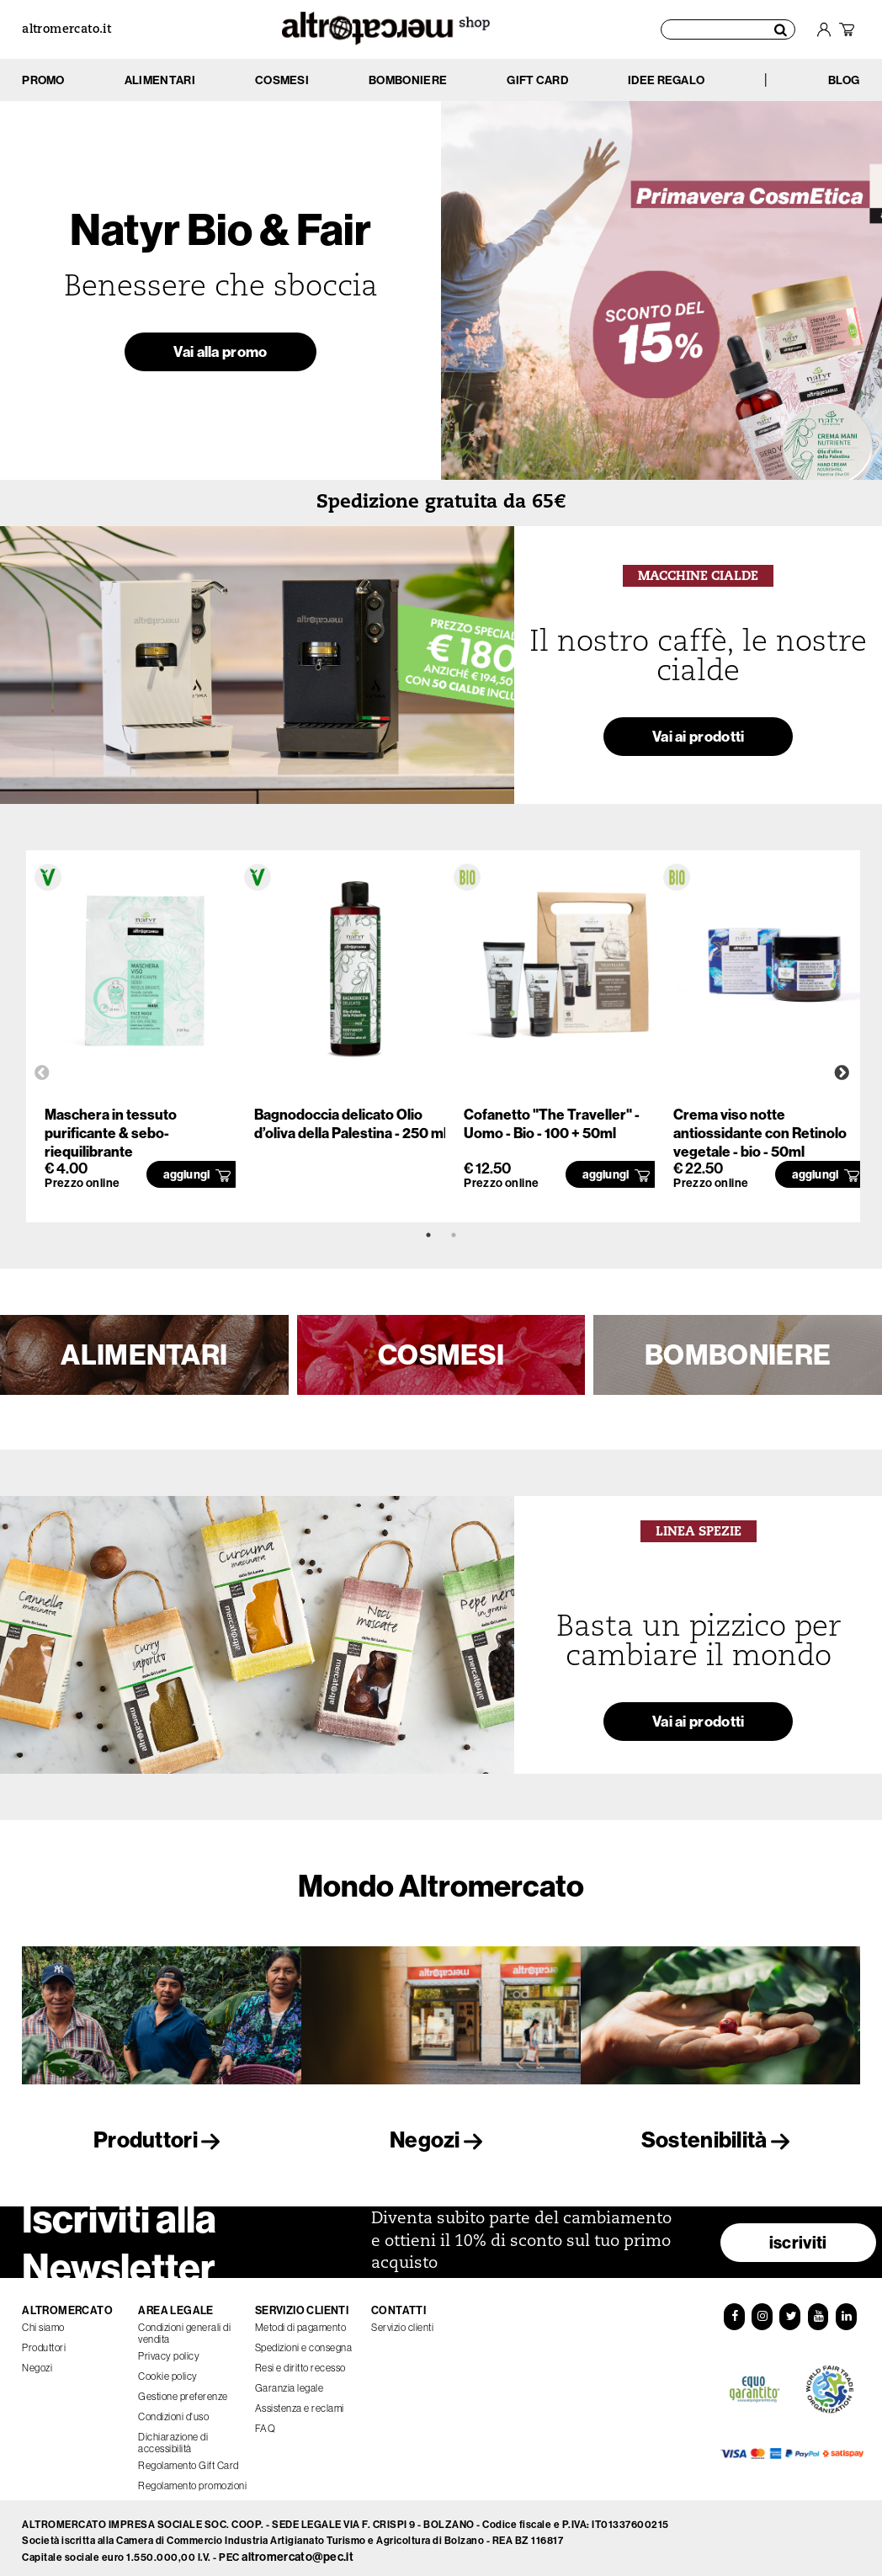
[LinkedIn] (846, 2310)
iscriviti (798, 2234)
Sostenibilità (720, 2139)
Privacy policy (168, 2349)
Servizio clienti (402, 2320)
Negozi (441, 2139)
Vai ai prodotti (698, 741)
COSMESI (441, 1354)
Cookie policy (168, 2369)
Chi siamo (43, 2320)
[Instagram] (761, 2310)
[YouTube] (818, 2310)
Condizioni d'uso (173, 2409)
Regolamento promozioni (192, 2478)
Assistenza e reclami (299, 2401)
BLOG (844, 80)
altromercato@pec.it (297, 2550)
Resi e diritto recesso (300, 2360)
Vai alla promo (220, 355)
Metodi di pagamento (301, 2320)
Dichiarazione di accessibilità (173, 2435)
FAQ (265, 2421)
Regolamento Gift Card (188, 2458)
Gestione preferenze (183, 2389)
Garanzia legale (289, 2381)
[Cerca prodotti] (729, 29)
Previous (42, 1073)
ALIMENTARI (144, 1354)
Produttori (161, 2139)
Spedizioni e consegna (304, 2340)
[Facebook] (733, 2310)
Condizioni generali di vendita (184, 2326)
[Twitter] (790, 2310)
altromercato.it (66, 30)
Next (842, 1073)
